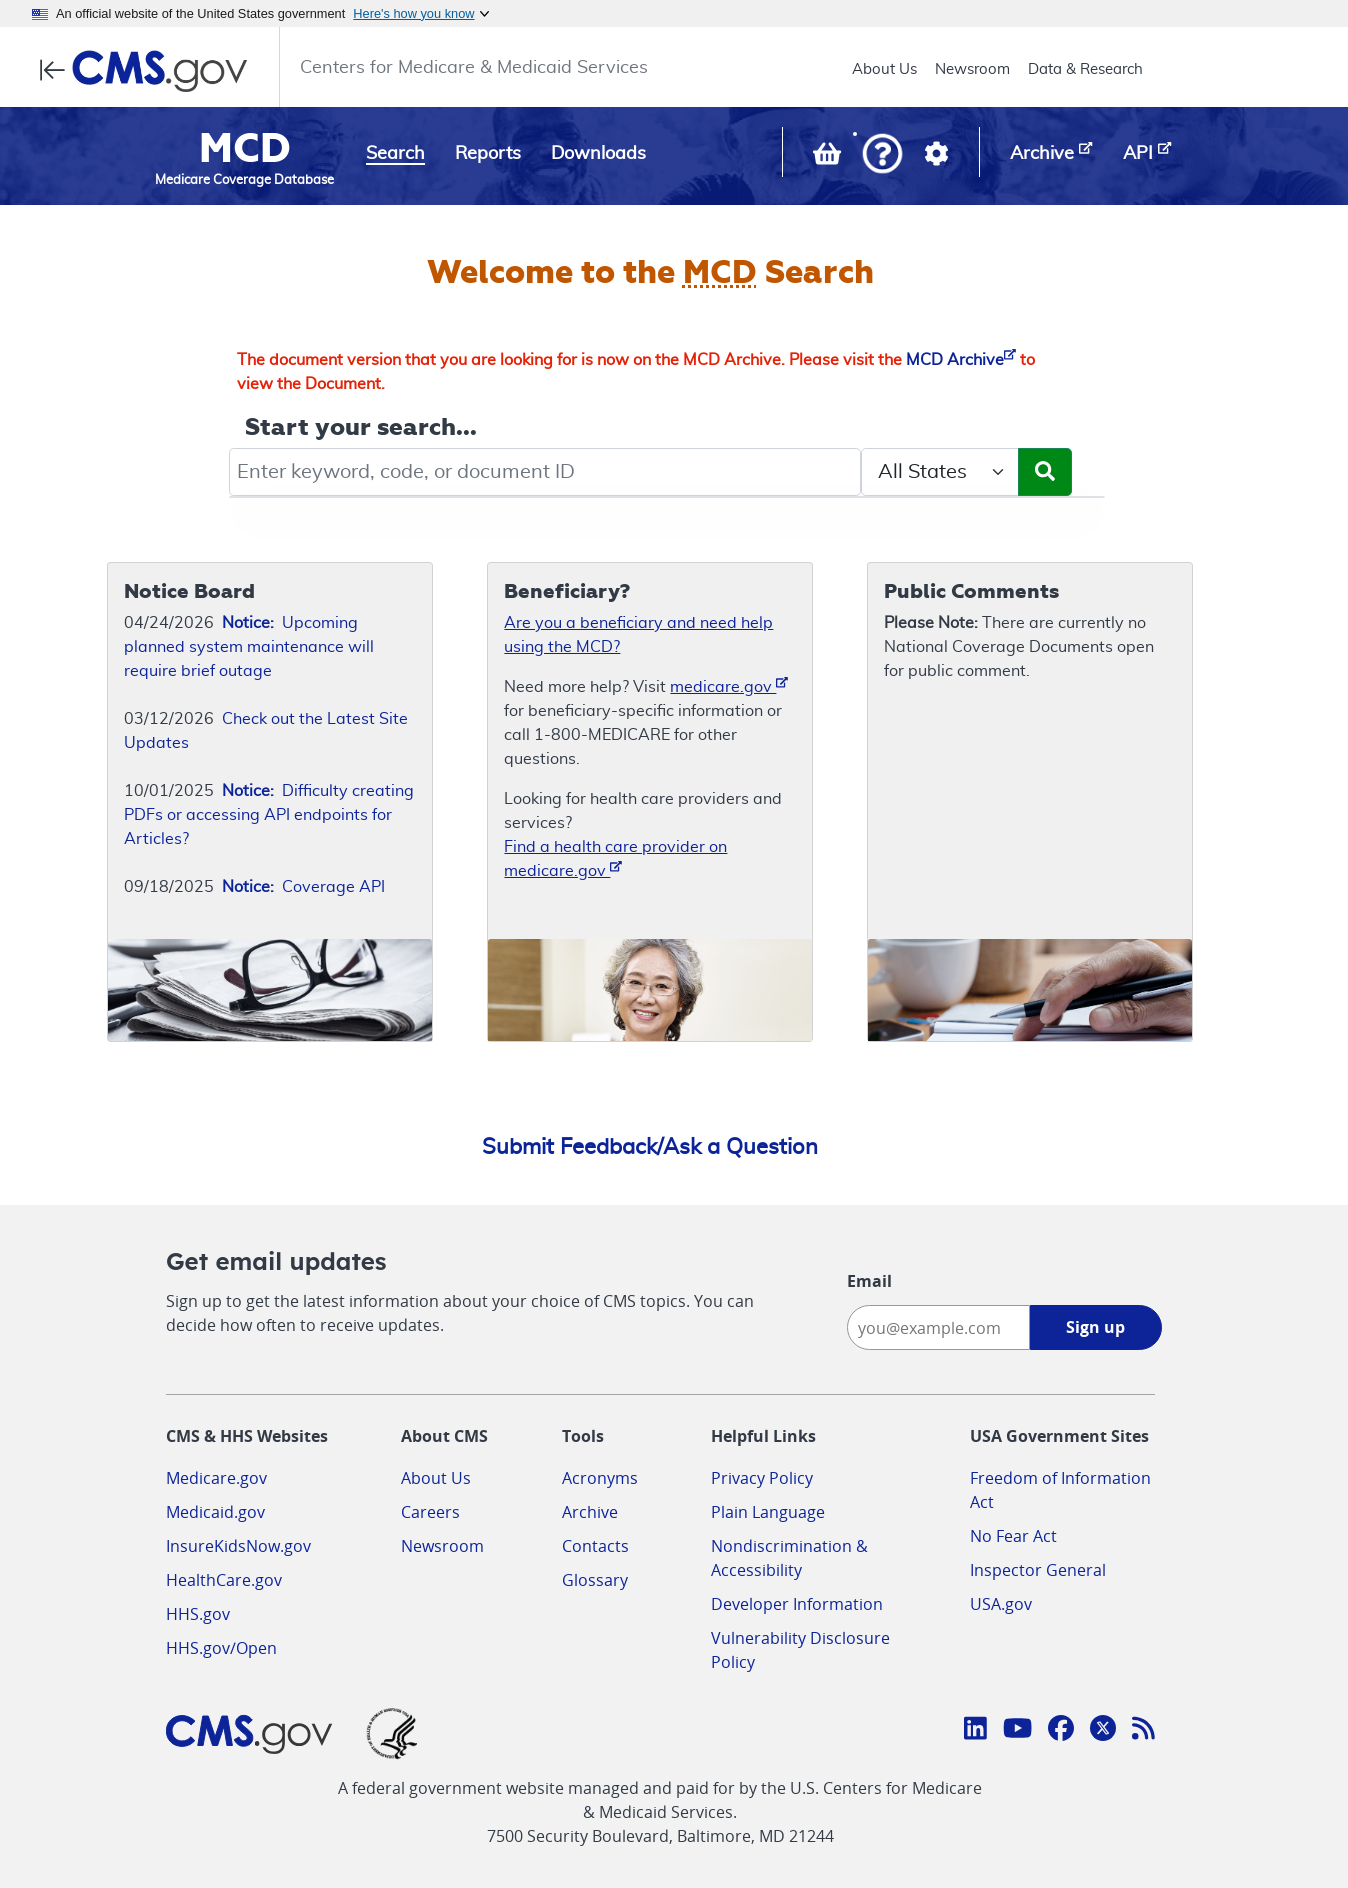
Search (395, 154)
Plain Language (768, 1512)
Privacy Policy (762, 1478)
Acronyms (600, 1478)
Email (869, 1281)
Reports (488, 154)
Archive (590, 1512)
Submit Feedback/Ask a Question (650, 1147)
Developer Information (797, 1604)
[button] (882, 155)
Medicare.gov (216, 1478)
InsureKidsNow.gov (238, 1546)
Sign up (1095, 1327)
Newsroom (972, 69)
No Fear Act (1013, 1536)
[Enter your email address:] (938, 1327)
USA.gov (1001, 1604)
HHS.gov (198, 1614)
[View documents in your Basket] (829, 158)
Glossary (595, 1580)
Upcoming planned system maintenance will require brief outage (249, 647)
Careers (430, 1512)
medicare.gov (729, 685)
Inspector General (1038, 1570)
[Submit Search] (1045, 472)
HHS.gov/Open (221, 1648)
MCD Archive (961, 360)
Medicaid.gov (215, 1512)
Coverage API (303, 887)
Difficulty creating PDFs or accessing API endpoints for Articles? (269, 815)
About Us (884, 69)
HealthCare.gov (224, 1580)
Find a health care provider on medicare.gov (615, 859)
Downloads (598, 154)
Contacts (595, 1546)
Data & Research (1085, 69)
